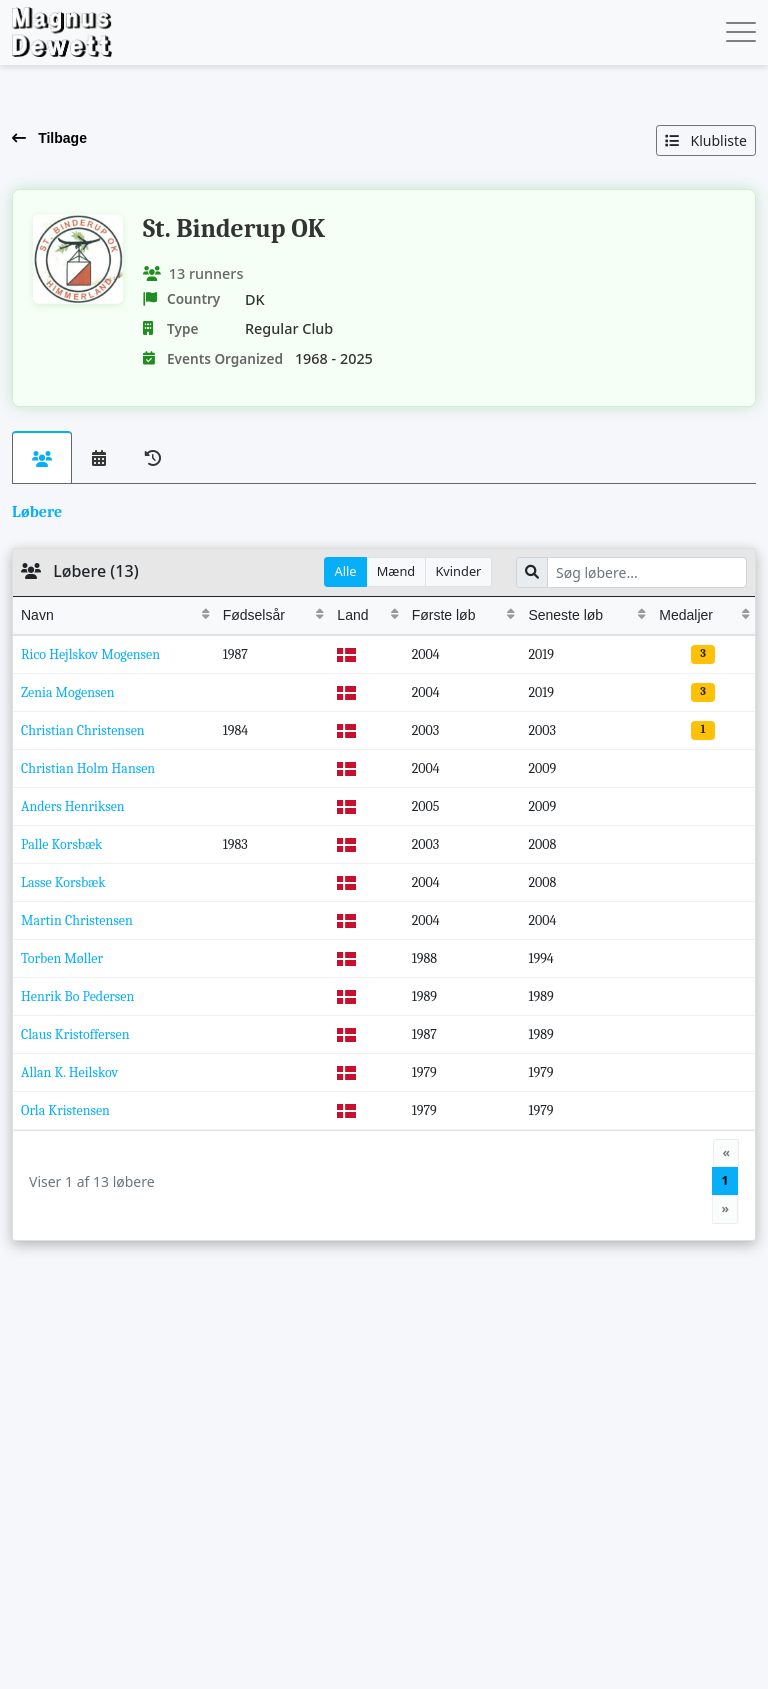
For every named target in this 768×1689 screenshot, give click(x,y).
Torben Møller (62, 958)
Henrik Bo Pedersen (77, 996)
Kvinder (458, 571)
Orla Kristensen (65, 1110)
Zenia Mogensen (68, 692)
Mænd (396, 571)
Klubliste (706, 140)
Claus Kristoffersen (75, 1034)
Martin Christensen (77, 920)
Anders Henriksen (73, 806)
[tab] (43, 457)
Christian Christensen (83, 730)
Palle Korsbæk (61, 844)
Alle (346, 571)
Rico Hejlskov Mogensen (90, 654)
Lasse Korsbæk (63, 882)
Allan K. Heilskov (69, 1072)
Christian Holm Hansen (88, 768)
